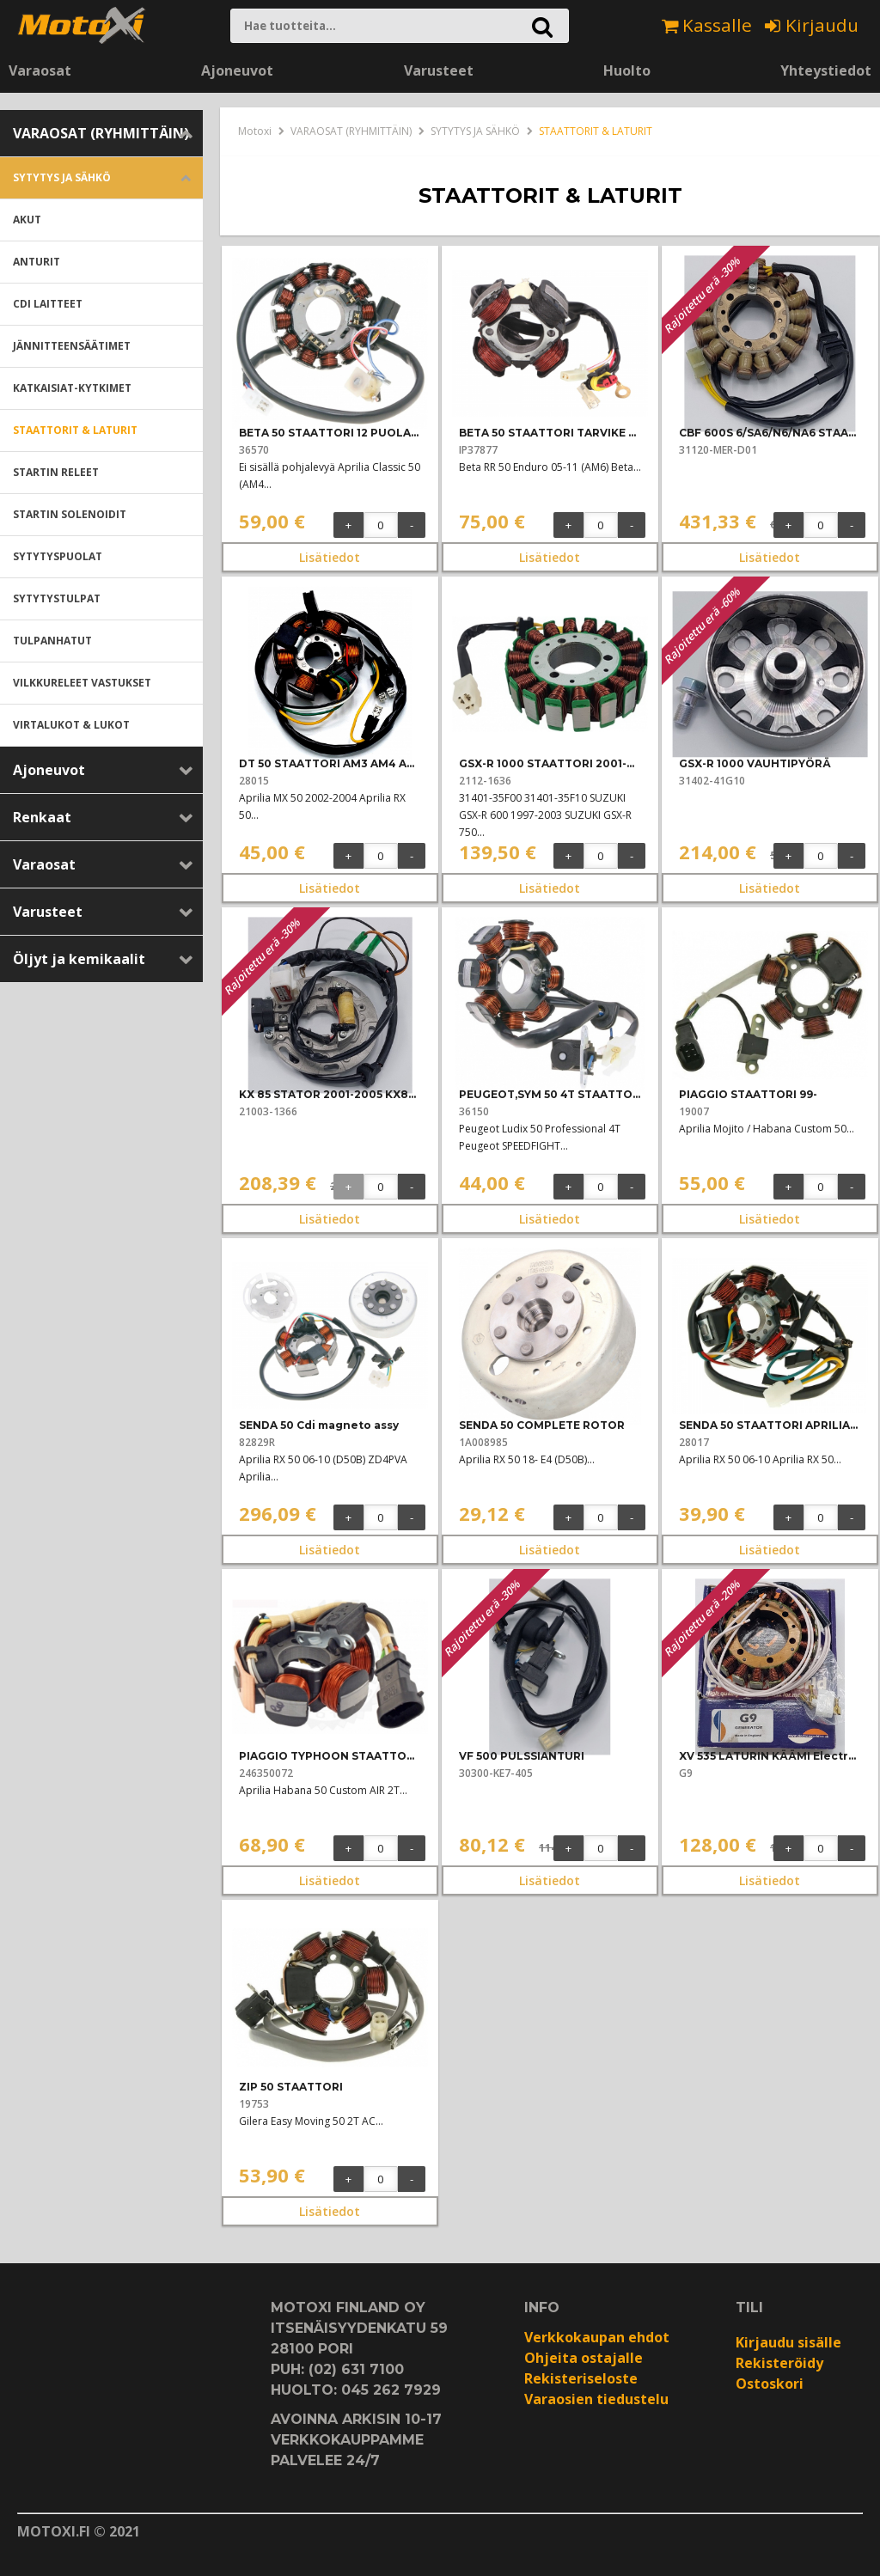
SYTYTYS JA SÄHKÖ (62, 177)
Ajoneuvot (237, 70)
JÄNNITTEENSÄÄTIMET (72, 346)
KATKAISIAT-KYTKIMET (72, 388)
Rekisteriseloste (581, 2378)
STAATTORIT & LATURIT (75, 430)
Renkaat (42, 817)
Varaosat (40, 70)
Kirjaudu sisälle (788, 2342)
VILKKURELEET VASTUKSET (82, 682)
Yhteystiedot (825, 70)
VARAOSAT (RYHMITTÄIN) (101, 133)
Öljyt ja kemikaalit (79, 958)
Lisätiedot (329, 557)
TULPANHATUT (52, 640)
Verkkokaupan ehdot (596, 2337)
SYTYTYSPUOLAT (57, 556)
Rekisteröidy (779, 2362)
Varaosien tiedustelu (596, 2399)
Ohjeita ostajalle (583, 2357)
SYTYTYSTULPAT (57, 598)
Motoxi (255, 131)
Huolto (627, 70)
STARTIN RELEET (56, 472)
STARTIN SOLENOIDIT (69, 514)
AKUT (27, 219)
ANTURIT (36, 261)
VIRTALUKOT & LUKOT (71, 724)
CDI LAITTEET (47, 303)
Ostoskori (770, 2383)
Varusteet (439, 70)
